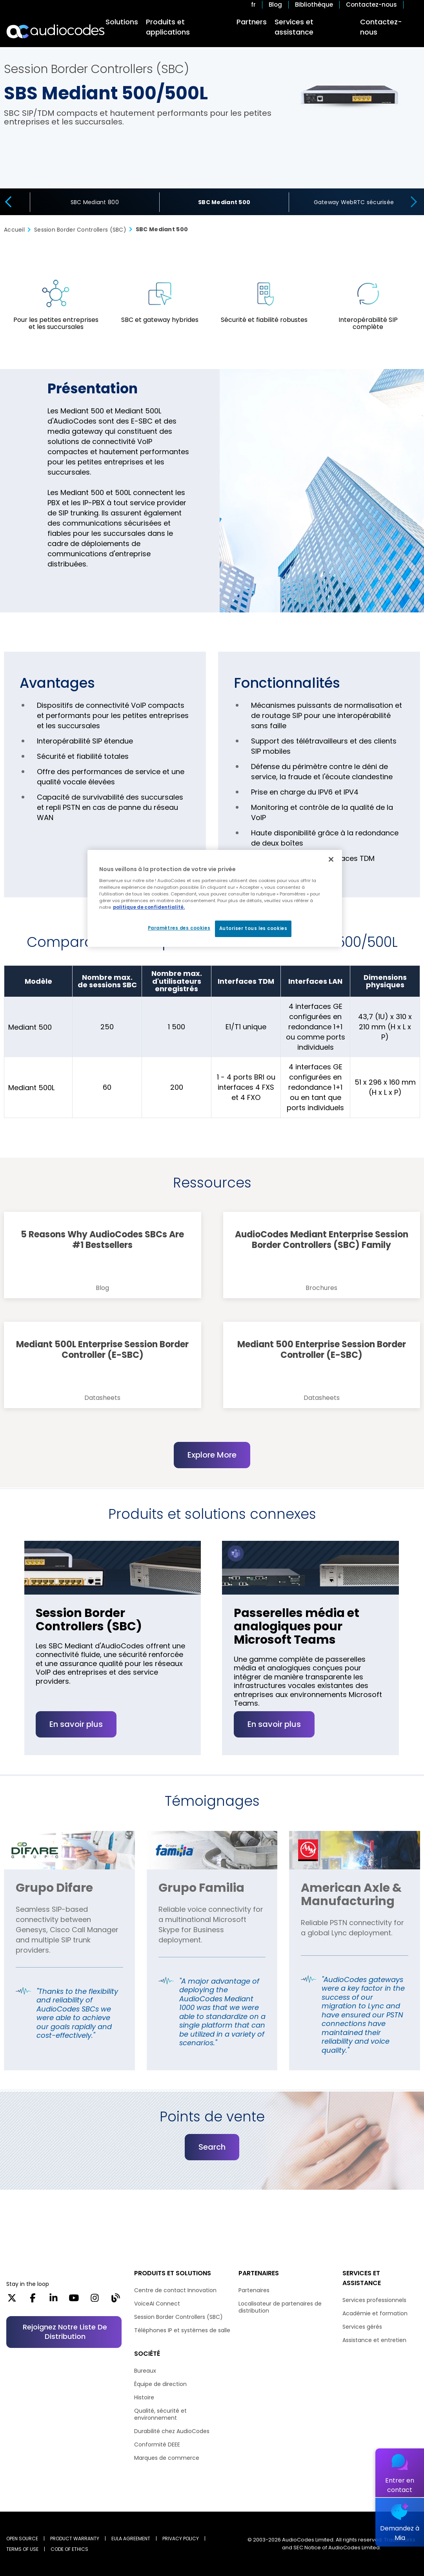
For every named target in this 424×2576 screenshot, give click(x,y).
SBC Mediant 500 (224, 202)
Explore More (212, 1454)
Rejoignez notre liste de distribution (65, 2331)
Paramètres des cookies (179, 928)
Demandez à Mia (399, 2533)
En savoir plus (76, 1753)
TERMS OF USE (22, 2549)
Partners (252, 22)
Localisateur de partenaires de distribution (280, 2307)
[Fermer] (331, 859)
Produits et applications (168, 27)
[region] (214, 898)
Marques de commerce (166, 2458)
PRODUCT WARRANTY (74, 2538)
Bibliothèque (314, 4)
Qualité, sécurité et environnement (160, 2414)
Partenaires (253, 2290)
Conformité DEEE (157, 2444)
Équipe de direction (160, 2384)
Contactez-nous (371, 4)
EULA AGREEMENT (130, 2538)
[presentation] (7, 202)
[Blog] (115, 2300)
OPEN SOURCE (22, 2538)
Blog (275, 4)
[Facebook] (32, 2300)
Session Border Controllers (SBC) (178, 2317)
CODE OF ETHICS (69, 2549)
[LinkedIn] (53, 2300)
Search (212, 2176)
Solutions (122, 22)
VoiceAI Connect (157, 2303)
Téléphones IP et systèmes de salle (182, 2330)
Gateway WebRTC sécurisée (354, 202)
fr (253, 4)
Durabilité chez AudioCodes (171, 2431)
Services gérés (362, 2327)
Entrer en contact (399, 2485)
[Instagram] (94, 2300)
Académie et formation (375, 2313)
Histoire (144, 2397)
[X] (12, 2300)
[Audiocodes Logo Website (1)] (56, 31)
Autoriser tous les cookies (253, 928)
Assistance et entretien (374, 2340)
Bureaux (145, 2371)
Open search (414, 5)
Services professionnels (374, 2300)
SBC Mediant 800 (95, 202)
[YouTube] (74, 2300)
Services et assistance (294, 27)
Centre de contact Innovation (175, 2290)
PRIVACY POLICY (180, 2538)
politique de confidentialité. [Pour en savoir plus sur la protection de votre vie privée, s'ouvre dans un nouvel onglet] (149, 907)
